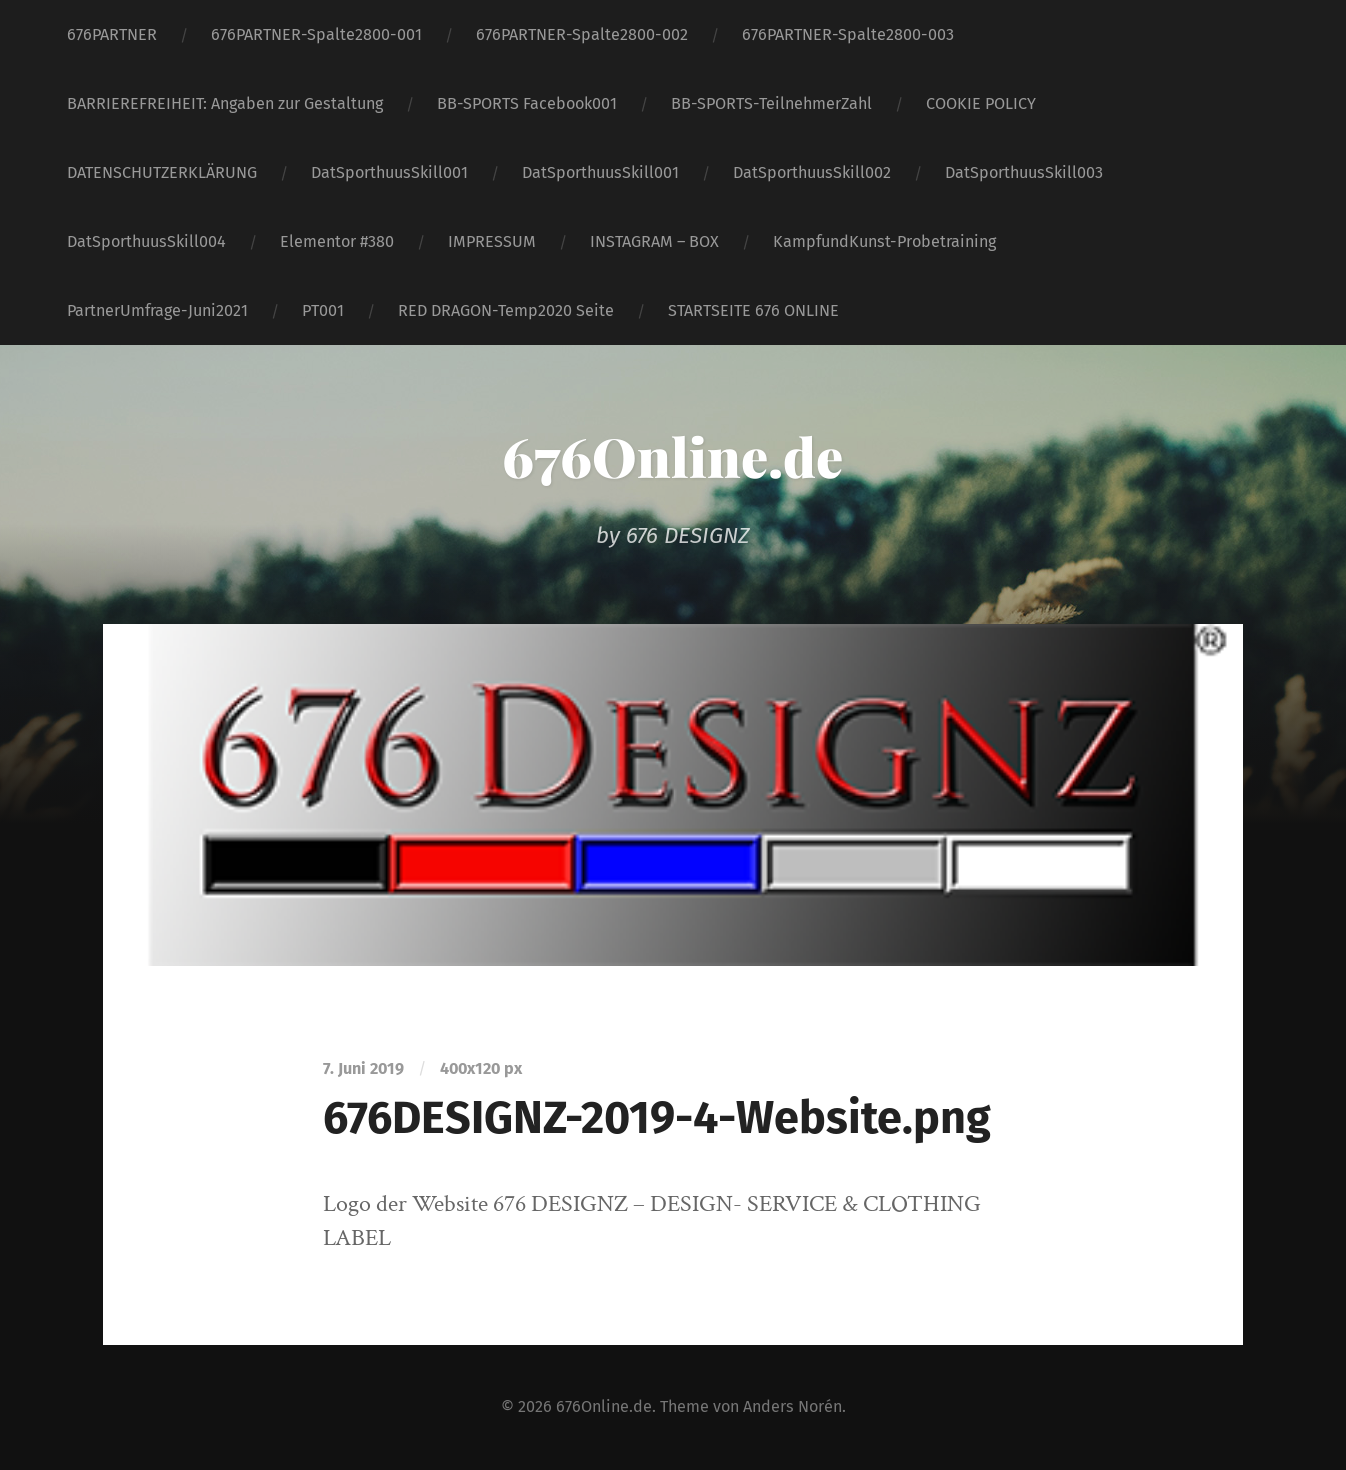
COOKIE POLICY (981, 103)
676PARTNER (112, 34)
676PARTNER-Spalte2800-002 (582, 34)
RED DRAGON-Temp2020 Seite (506, 310)
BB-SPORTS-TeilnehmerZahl (771, 103)
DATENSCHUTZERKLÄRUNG (162, 172)
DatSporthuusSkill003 (1024, 172)
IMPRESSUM (492, 241)
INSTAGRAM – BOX (654, 241)
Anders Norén (792, 1406)
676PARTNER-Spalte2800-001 (316, 34)
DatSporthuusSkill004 (146, 241)
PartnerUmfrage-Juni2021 (157, 310)
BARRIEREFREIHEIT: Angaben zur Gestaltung (225, 103)
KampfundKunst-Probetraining (884, 241)
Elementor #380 (337, 241)
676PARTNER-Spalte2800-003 (848, 34)
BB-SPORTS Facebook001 (527, 103)
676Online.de (672, 456)
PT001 (323, 310)
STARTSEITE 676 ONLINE (753, 310)
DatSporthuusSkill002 (812, 172)
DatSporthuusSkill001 (389, 172)
